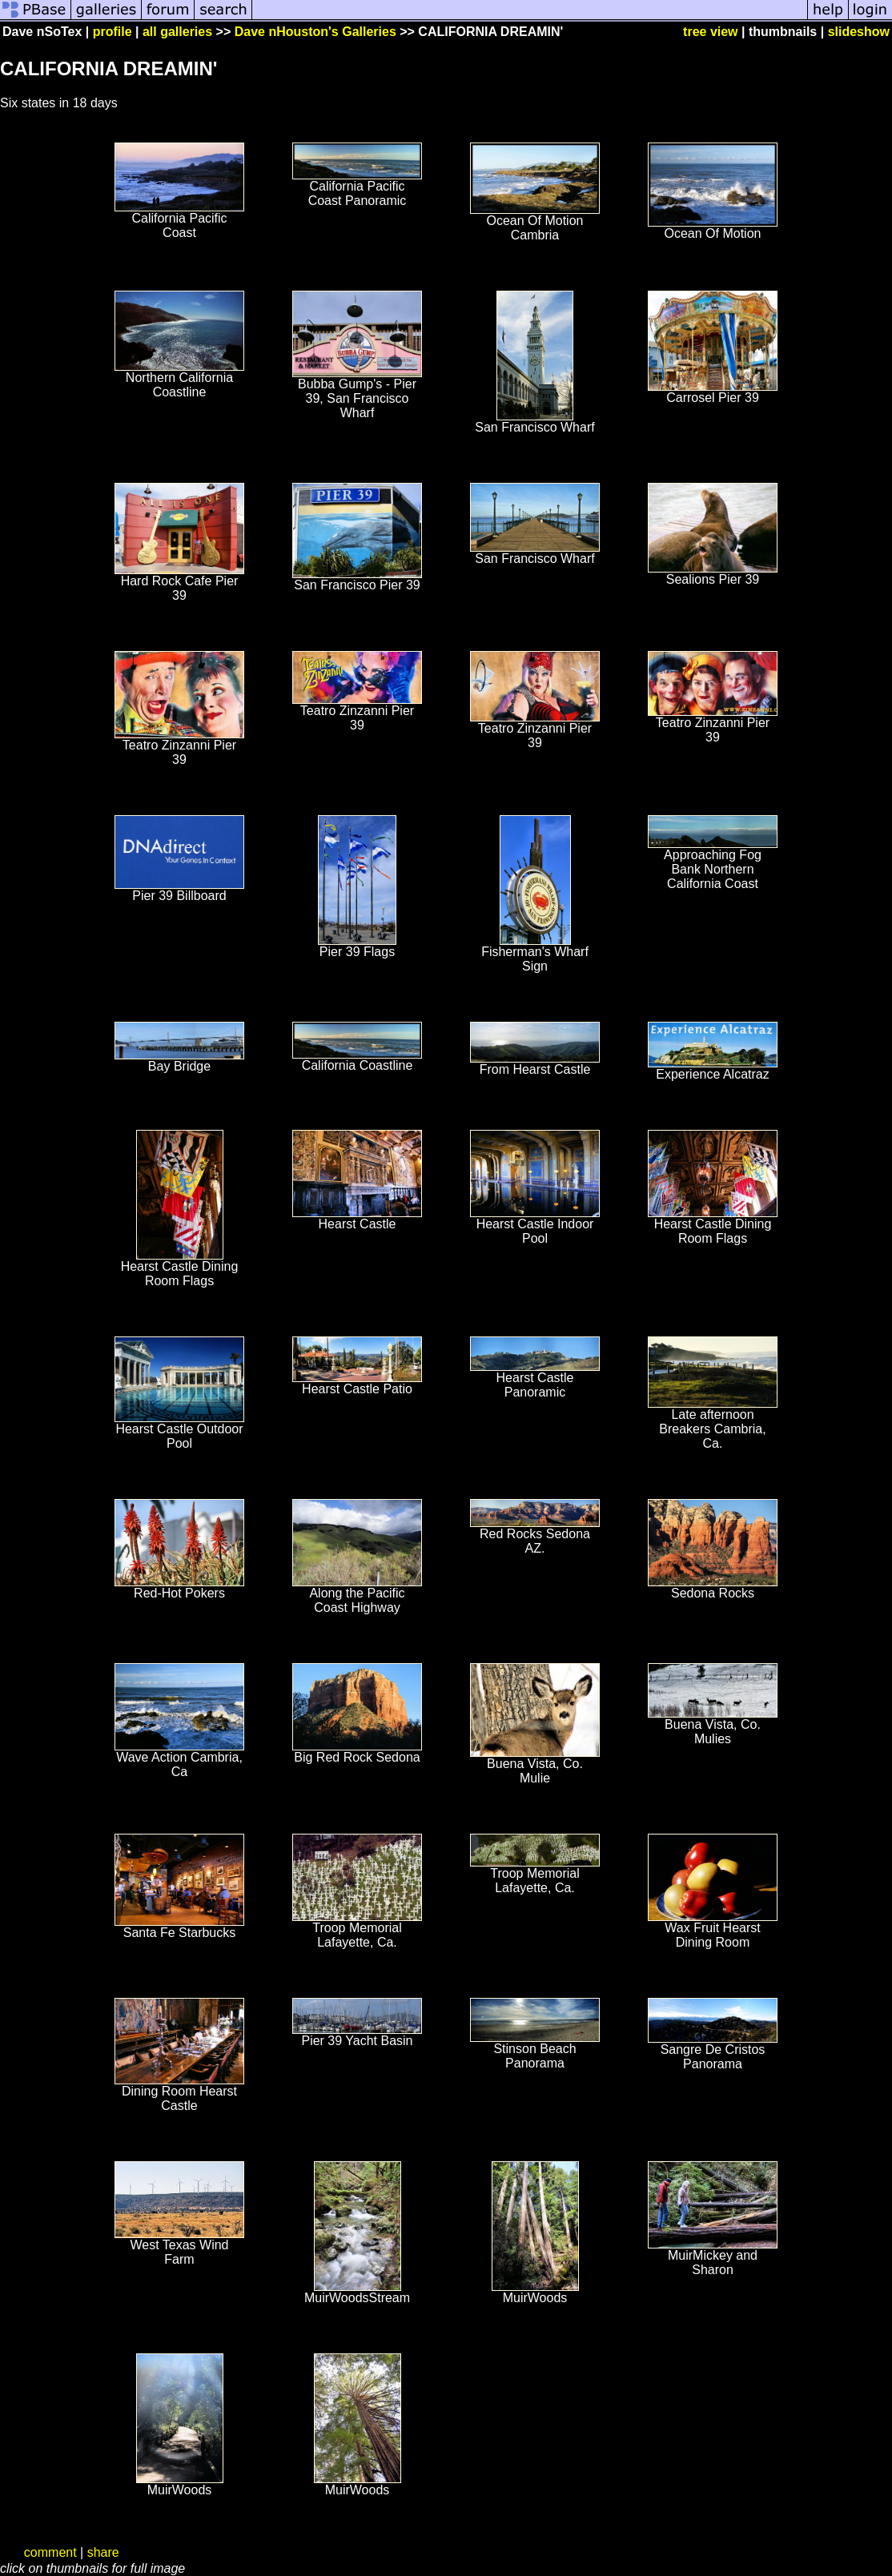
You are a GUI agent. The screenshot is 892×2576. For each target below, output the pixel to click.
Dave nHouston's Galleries (315, 31)
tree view (710, 31)
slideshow (859, 31)
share (103, 2552)
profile (112, 31)
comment (50, 2552)
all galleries (177, 31)
